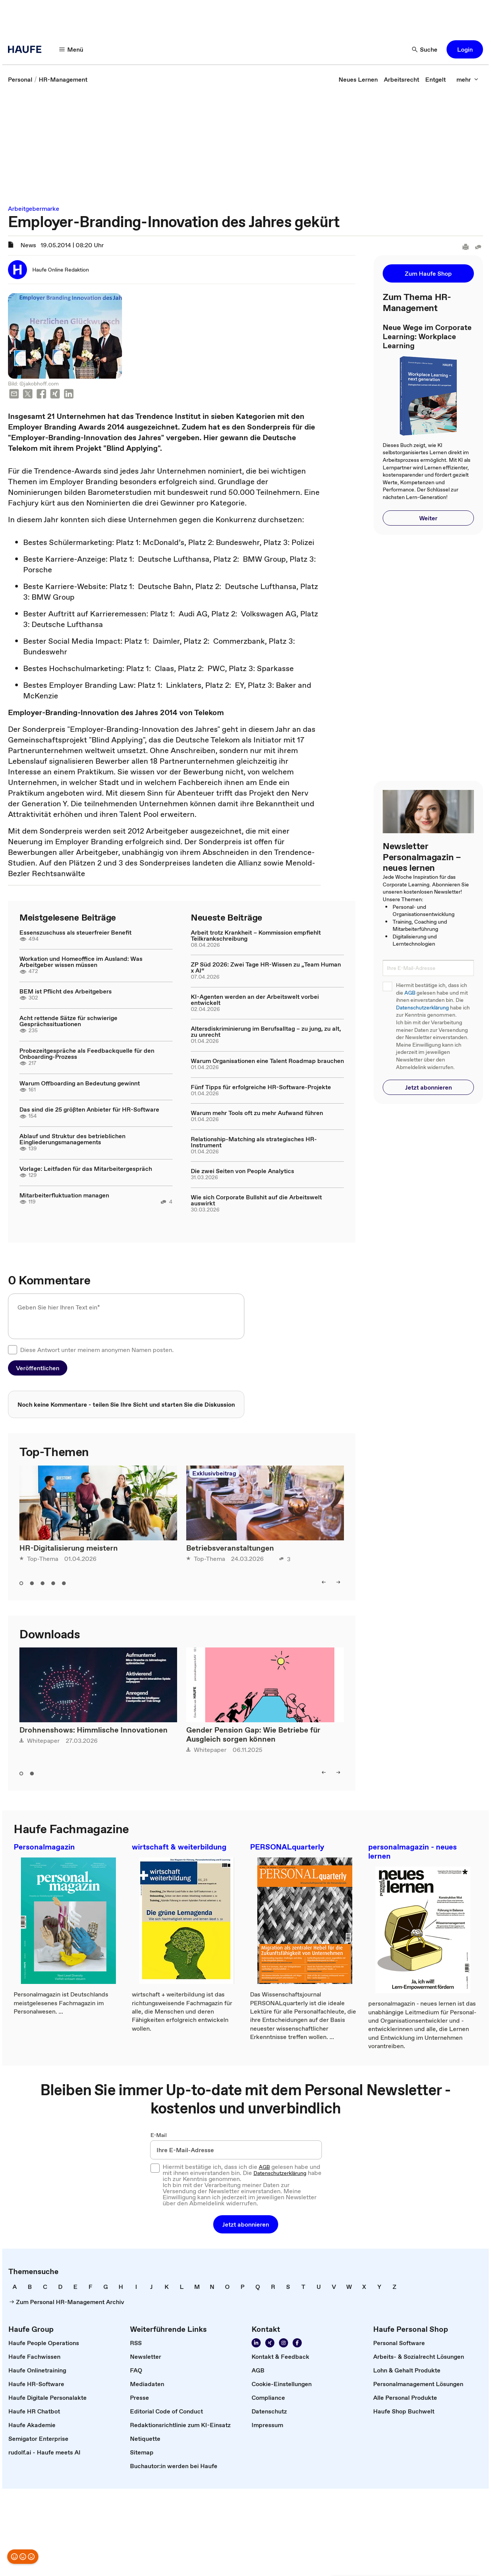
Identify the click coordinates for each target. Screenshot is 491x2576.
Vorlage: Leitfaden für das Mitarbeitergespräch (85, 1169)
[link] (20, 79)
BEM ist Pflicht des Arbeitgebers (65, 991)
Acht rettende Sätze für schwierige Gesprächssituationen (68, 1021)
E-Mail (158, 2135)
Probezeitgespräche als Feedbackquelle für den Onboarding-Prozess (86, 1053)
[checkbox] (12, 1349)
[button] (71, 49)
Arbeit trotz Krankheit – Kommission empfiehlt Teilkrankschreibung (256, 935)
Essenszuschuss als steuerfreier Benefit (75, 932)
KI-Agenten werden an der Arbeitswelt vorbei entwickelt (255, 999)
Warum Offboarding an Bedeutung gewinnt (79, 1083)
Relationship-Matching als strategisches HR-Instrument (254, 1142)
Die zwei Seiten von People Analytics (242, 1171)
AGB (409, 993)
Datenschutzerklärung (422, 1007)
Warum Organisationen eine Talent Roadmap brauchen (267, 1061)
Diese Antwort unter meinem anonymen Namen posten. (97, 1350)
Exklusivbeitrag (214, 1473)
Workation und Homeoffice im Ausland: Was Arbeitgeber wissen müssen (81, 962)
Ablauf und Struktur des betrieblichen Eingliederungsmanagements (72, 1139)
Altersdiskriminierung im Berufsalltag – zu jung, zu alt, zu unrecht (266, 1031)
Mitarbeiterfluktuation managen (64, 1195)
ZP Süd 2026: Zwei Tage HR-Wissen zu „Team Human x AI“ (266, 967)
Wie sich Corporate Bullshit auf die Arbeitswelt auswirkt (256, 1200)
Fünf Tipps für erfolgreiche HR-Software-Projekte (261, 1087)
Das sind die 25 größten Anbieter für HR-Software (89, 1109)
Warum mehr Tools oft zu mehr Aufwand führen (257, 1113)
